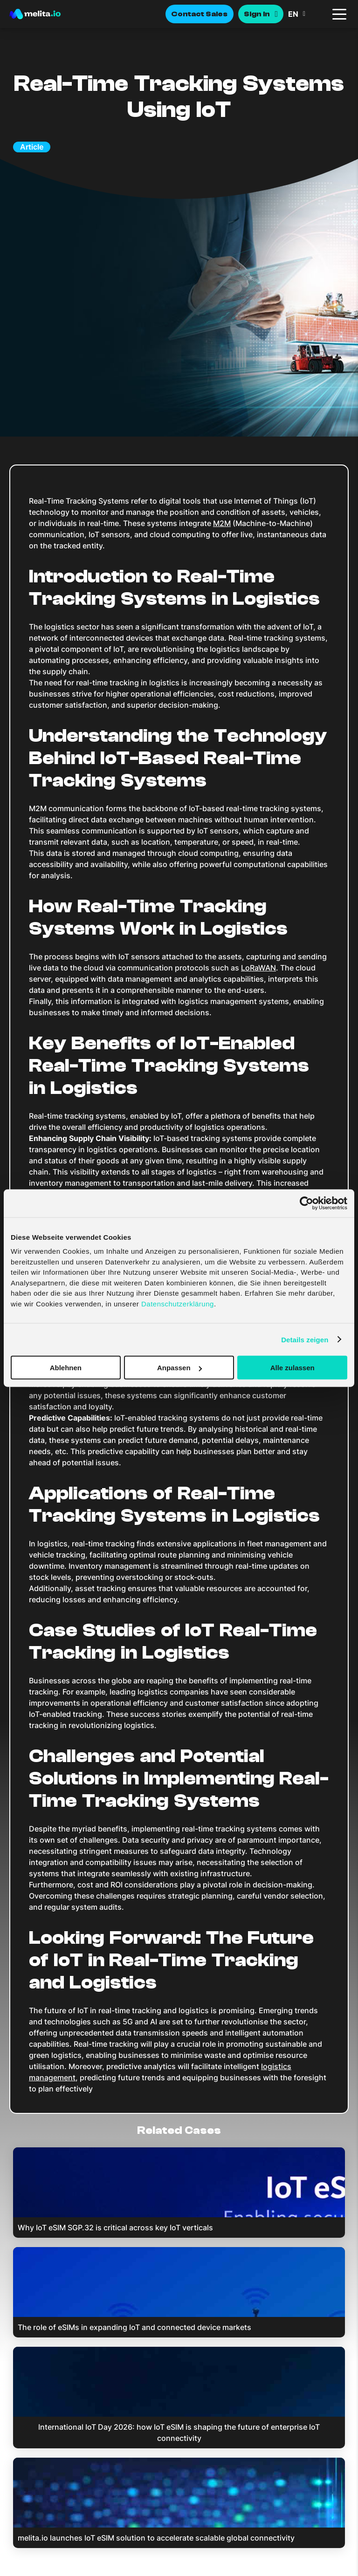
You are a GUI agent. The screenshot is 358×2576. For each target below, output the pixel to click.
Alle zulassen (292, 1368)
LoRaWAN (258, 967)
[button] (306, 14)
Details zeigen (304, 1339)
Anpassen (179, 1368)
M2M (222, 523)
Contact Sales (199, 14)
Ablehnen (66, 1368)
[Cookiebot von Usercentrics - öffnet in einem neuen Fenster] (306, 1203)
